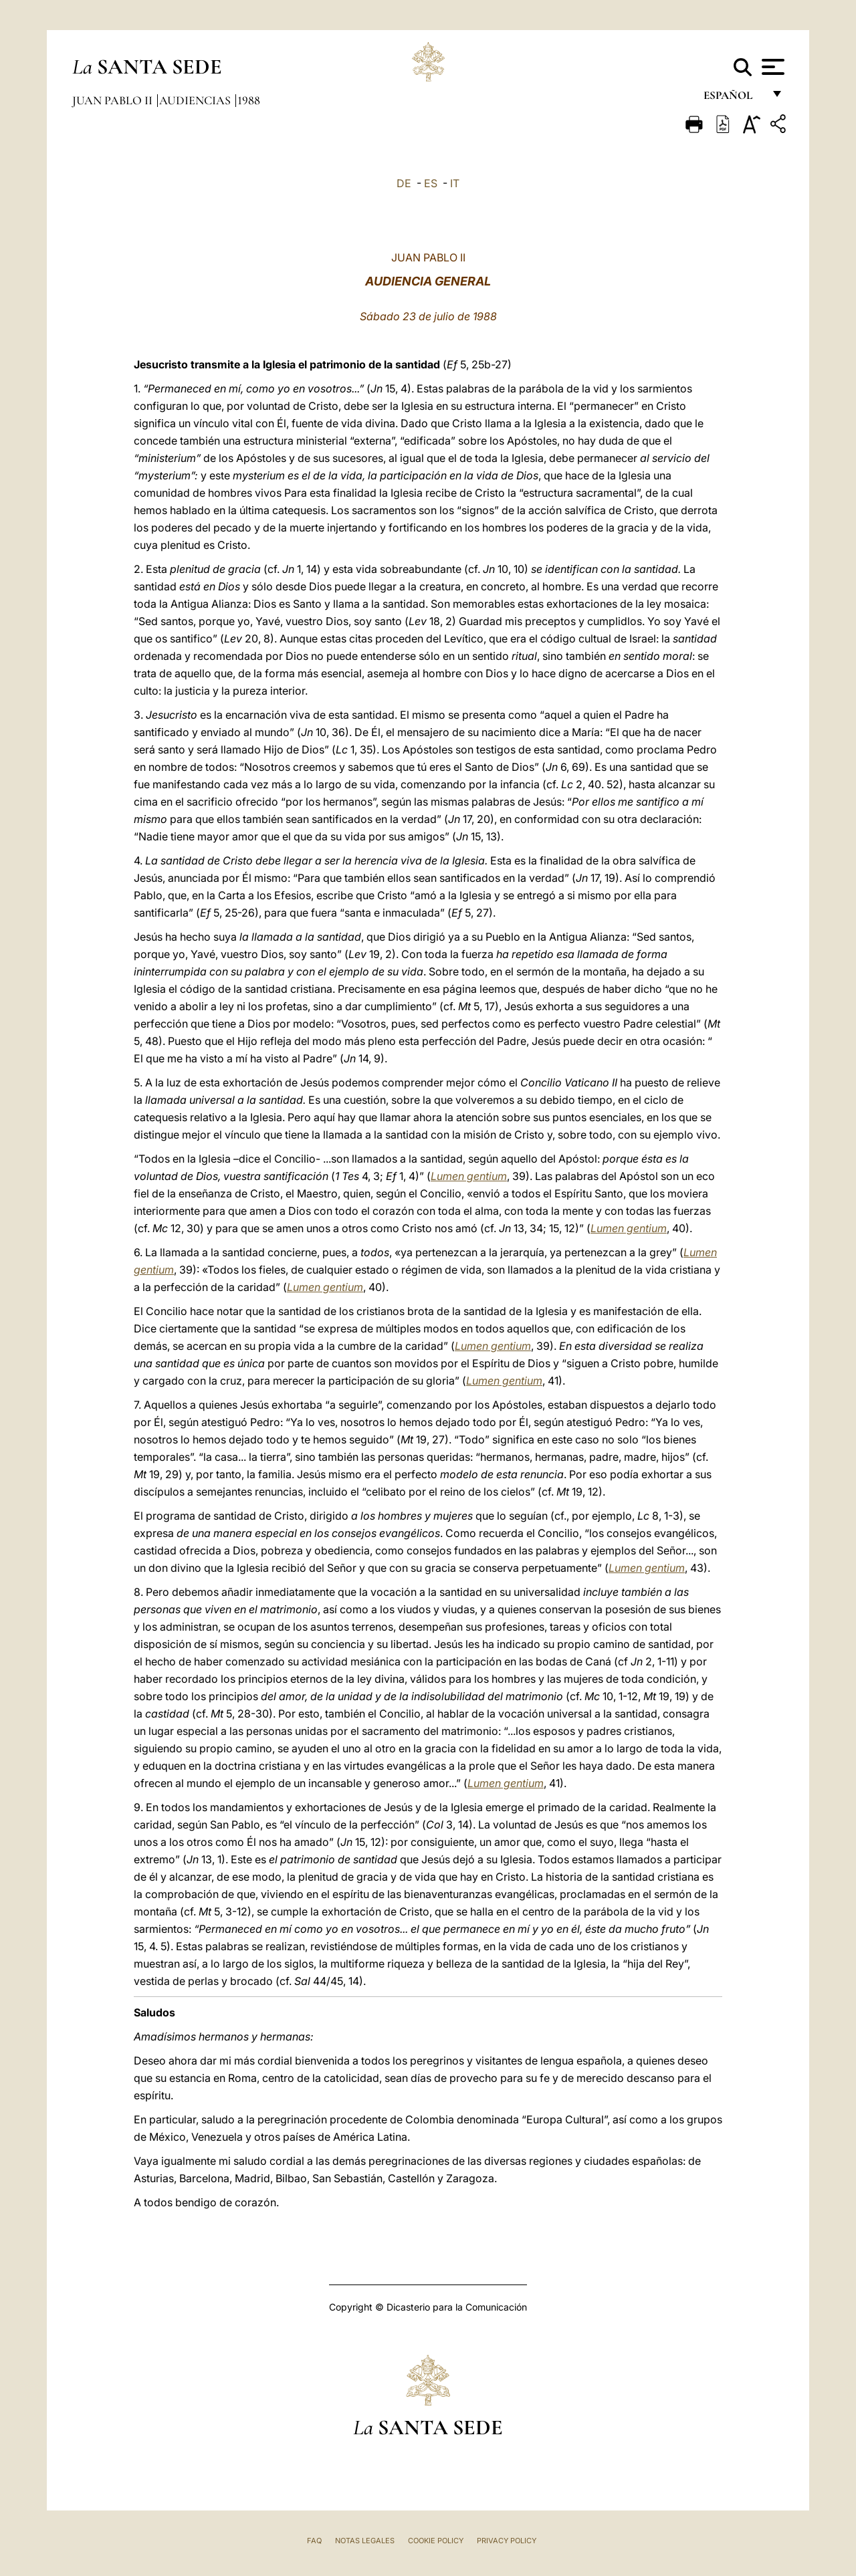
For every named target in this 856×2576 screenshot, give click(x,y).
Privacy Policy (506, 2540)
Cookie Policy (435, 2540)
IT (454, 183)
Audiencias (196, 100)
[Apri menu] (771, 66)
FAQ (314, 2540)
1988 (248, 100)
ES (430, 183)
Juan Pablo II (113, 100)
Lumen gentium (469, 1176)
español (733, 98)
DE (404, 183)
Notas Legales (365, 2540)
